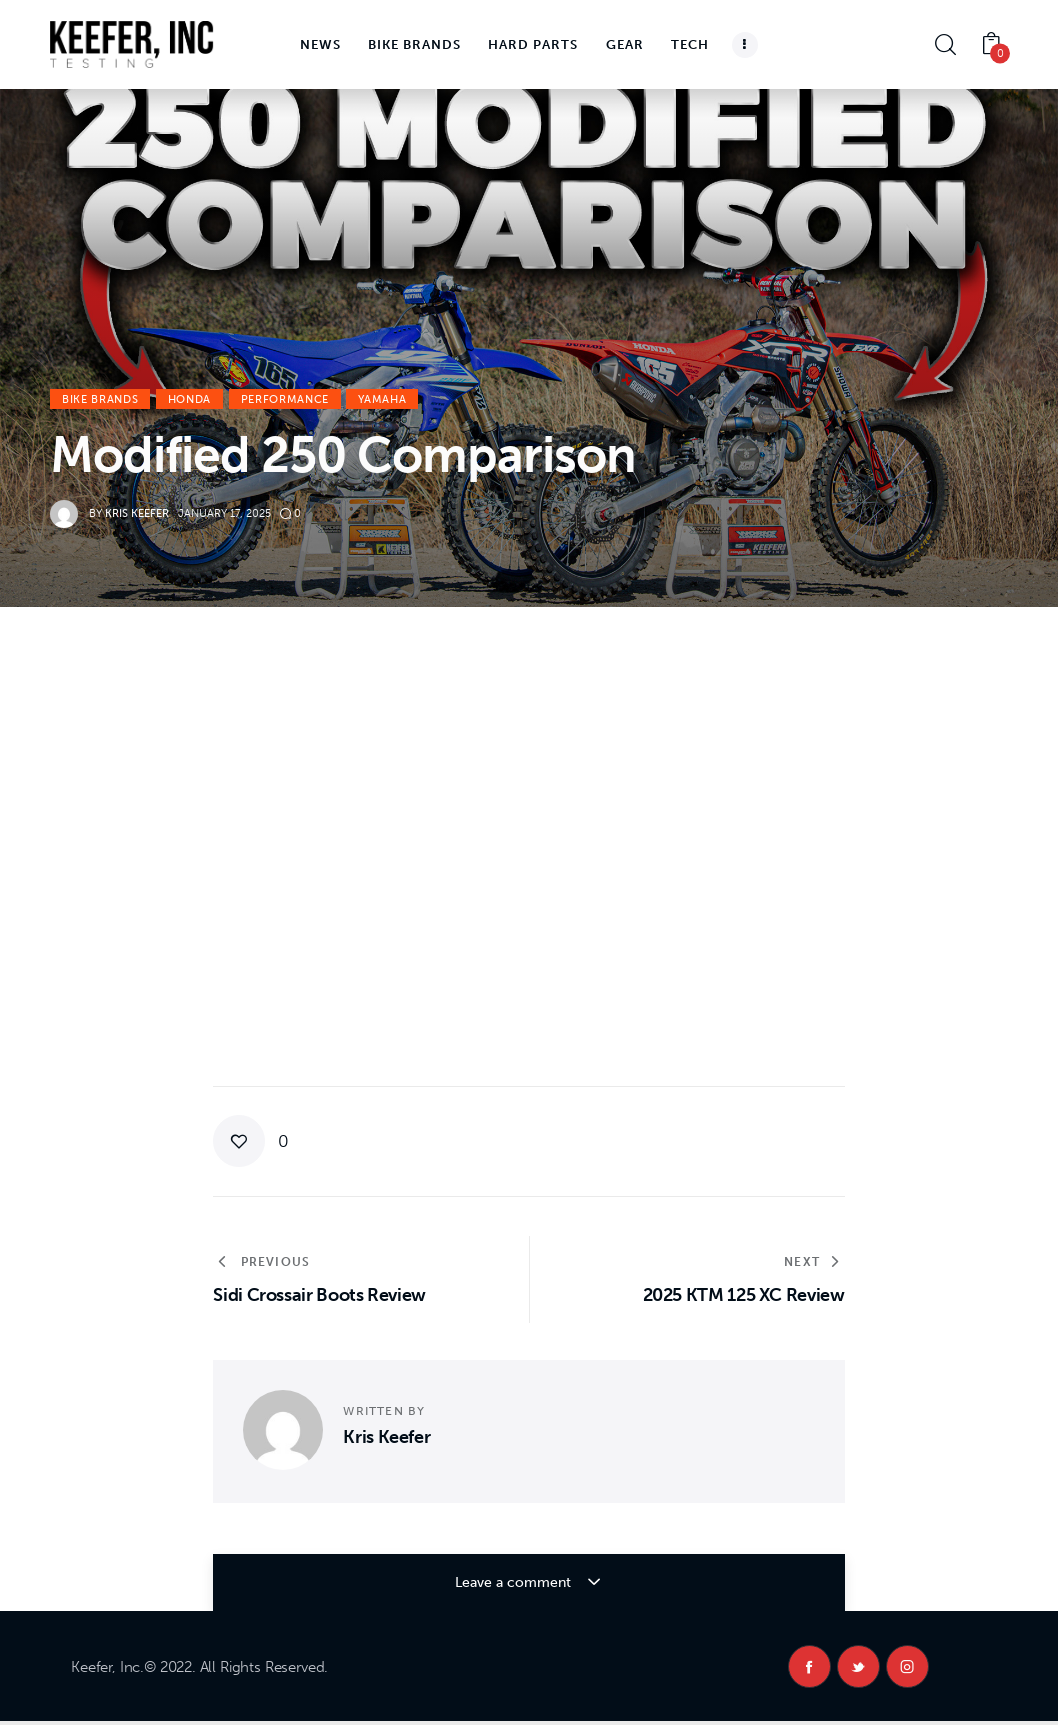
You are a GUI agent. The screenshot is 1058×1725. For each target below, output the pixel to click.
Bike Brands (100, 399)
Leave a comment (515, 1582)
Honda (189, 399)
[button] (251, 1141)
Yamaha (382, 399)
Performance (285, 399)
